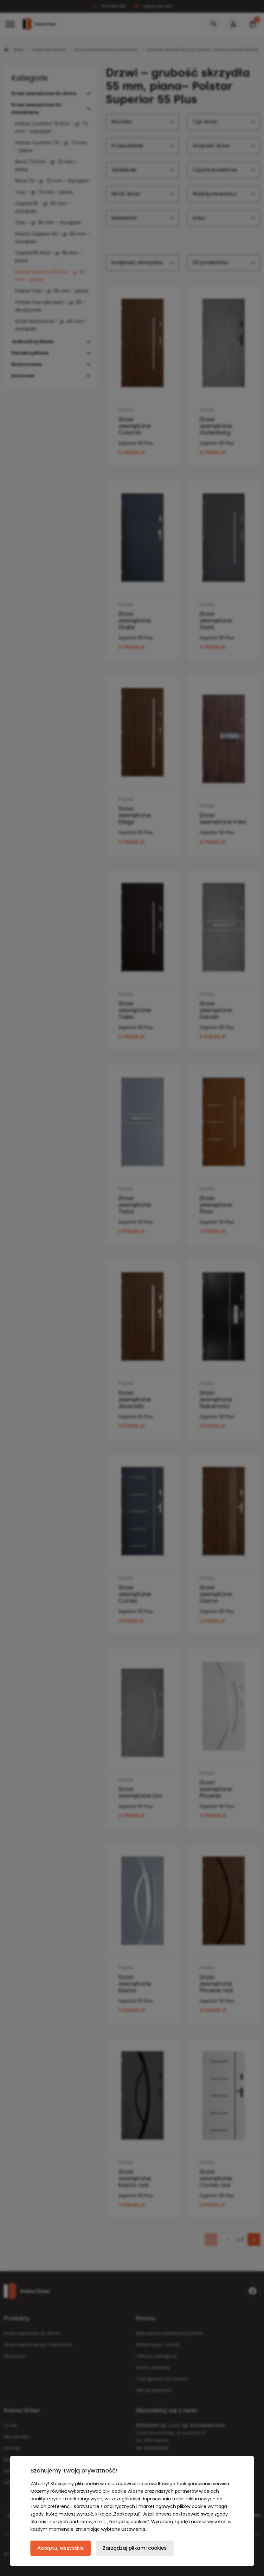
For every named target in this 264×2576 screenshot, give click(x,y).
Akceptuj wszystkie (60, 2548)
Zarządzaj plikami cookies (135, 2548)
